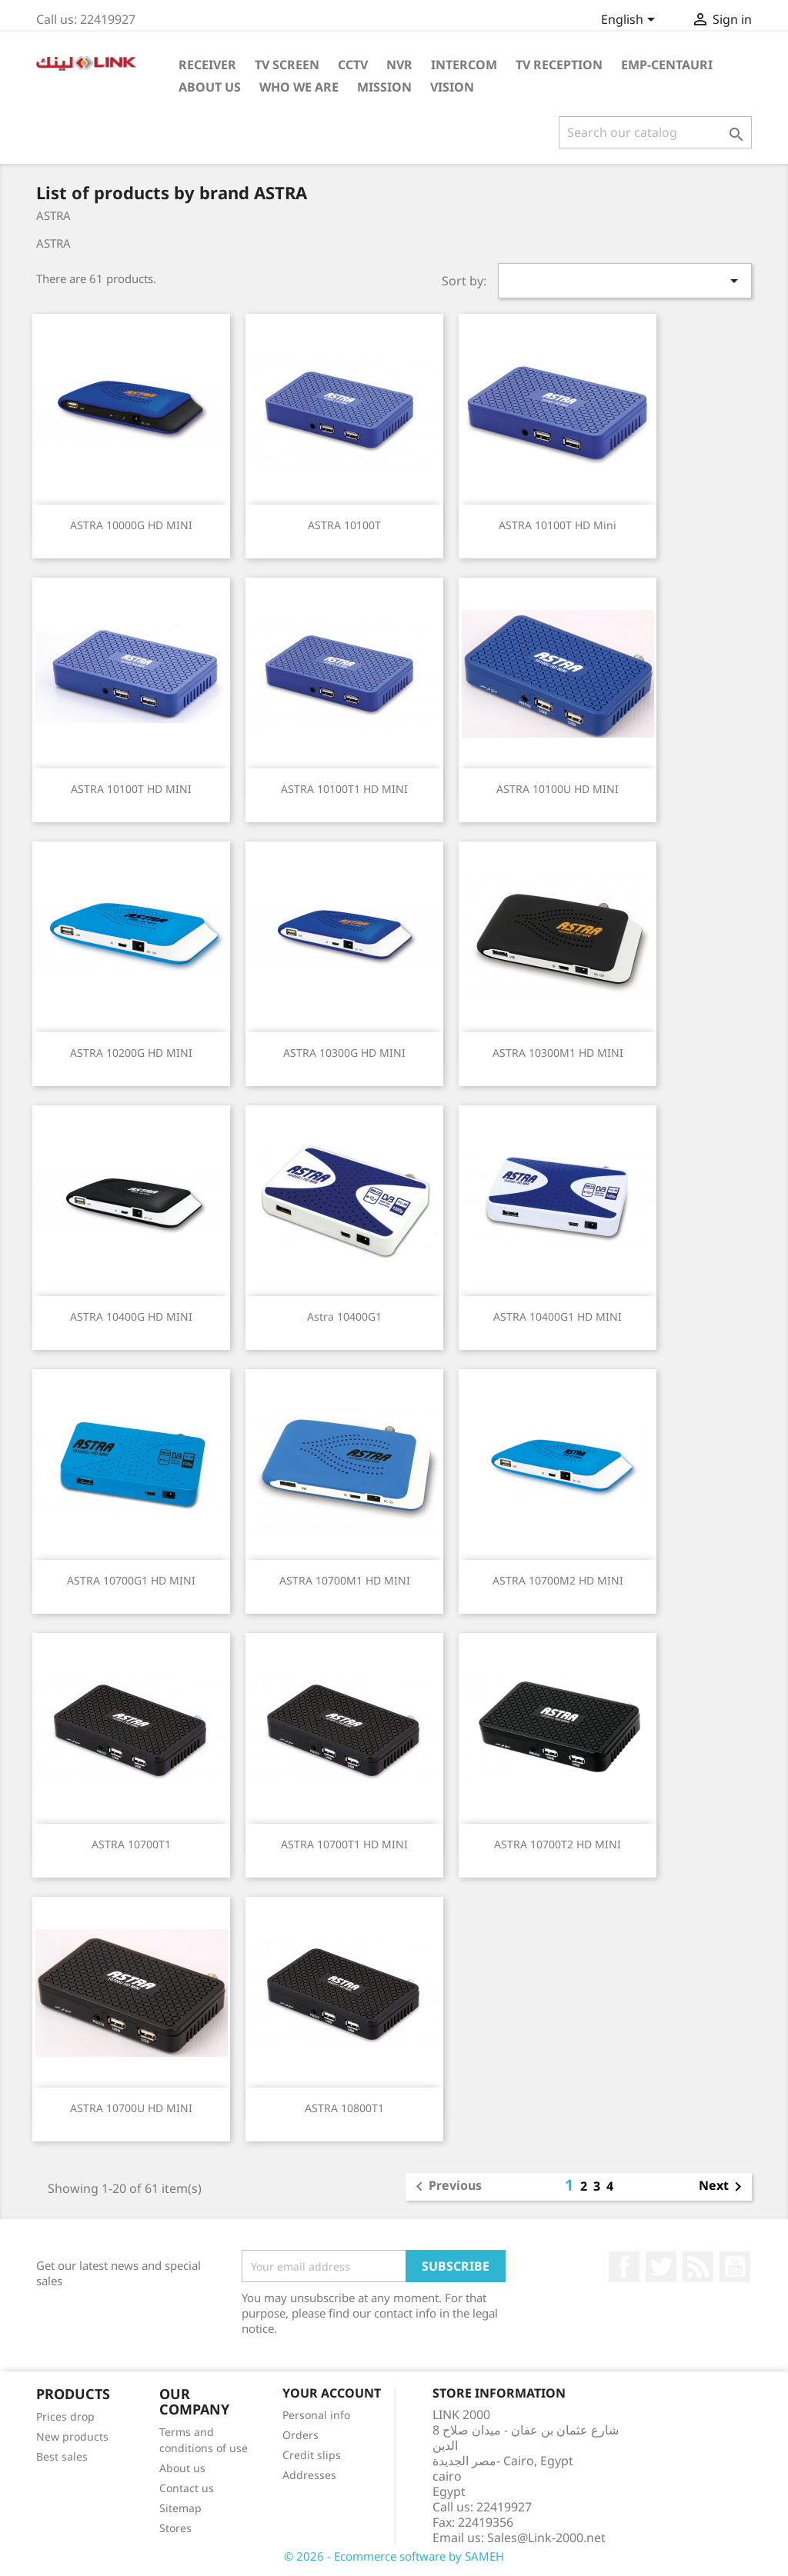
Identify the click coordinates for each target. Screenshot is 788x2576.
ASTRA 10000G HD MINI (131, 525)
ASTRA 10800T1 (344, 2108)
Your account (331, 2392)
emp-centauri (667, 64)
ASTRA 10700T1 (131, 1844)
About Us (210, 86)
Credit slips (311, 2455)
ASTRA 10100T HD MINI (131, 788)
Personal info (316, 2415)
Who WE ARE (299, 86)
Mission (384, 86)
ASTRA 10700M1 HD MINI (344, 1580)
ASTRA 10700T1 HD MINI (344, 1844)
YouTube (735, 2266)
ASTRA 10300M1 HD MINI (557, 1052)
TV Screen (287, 64)
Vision (452, 86)
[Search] (655, 132)
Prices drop (65, 2416)
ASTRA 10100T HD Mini (557, 525)
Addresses (309, 2475)
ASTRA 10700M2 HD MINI (557, 1580)
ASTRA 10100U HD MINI (557, 788)
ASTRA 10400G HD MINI (131, 1316)
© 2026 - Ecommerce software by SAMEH (394, 2556)
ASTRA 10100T (344, 525)
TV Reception (559, 64)
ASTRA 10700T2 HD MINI (557, 1844)
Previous (446, 2187)
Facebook (624, 2266)
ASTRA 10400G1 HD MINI (557, 1316)
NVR (399, 64)
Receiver (207, 64)
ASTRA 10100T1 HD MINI (344, 788)
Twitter (661, 2266)
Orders (300, 2435)
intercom (464, 64)
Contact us (186, 2488)
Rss (698, 2266)
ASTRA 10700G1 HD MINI (131, 1580)
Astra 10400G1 (344, 1316)
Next (723, 2187)
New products (72, 2436)
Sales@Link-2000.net (546, 2537)
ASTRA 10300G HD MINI (344, 1052)
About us (182, 2468)
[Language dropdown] (630, 21)
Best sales (62, 2456)
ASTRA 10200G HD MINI (131, 1052)
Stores (175, 2528)
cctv (353, 64)
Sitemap (180, 2508)
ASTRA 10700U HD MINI (131, 2108)
